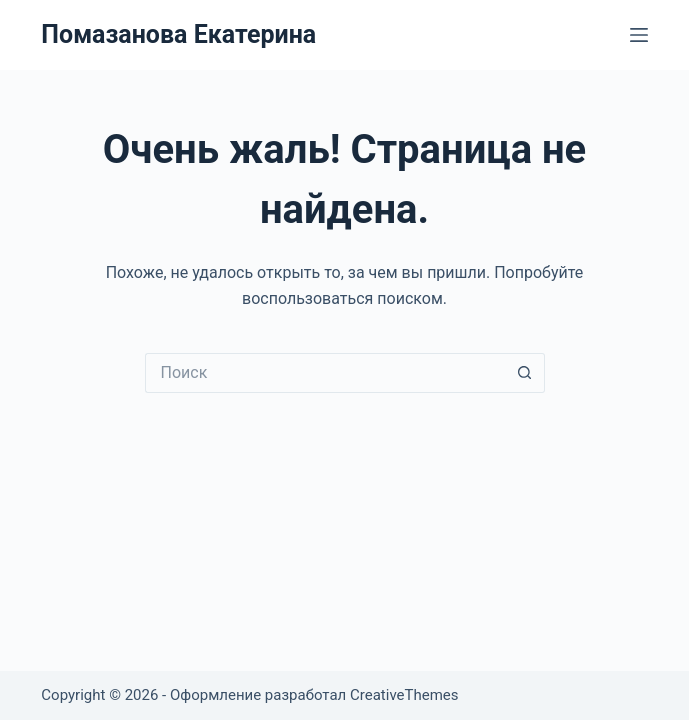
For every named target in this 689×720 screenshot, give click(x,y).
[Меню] (639, 35)
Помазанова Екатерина (178, 34)
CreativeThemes (404, 695)
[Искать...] (325, 373)
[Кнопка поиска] (525, 373)
